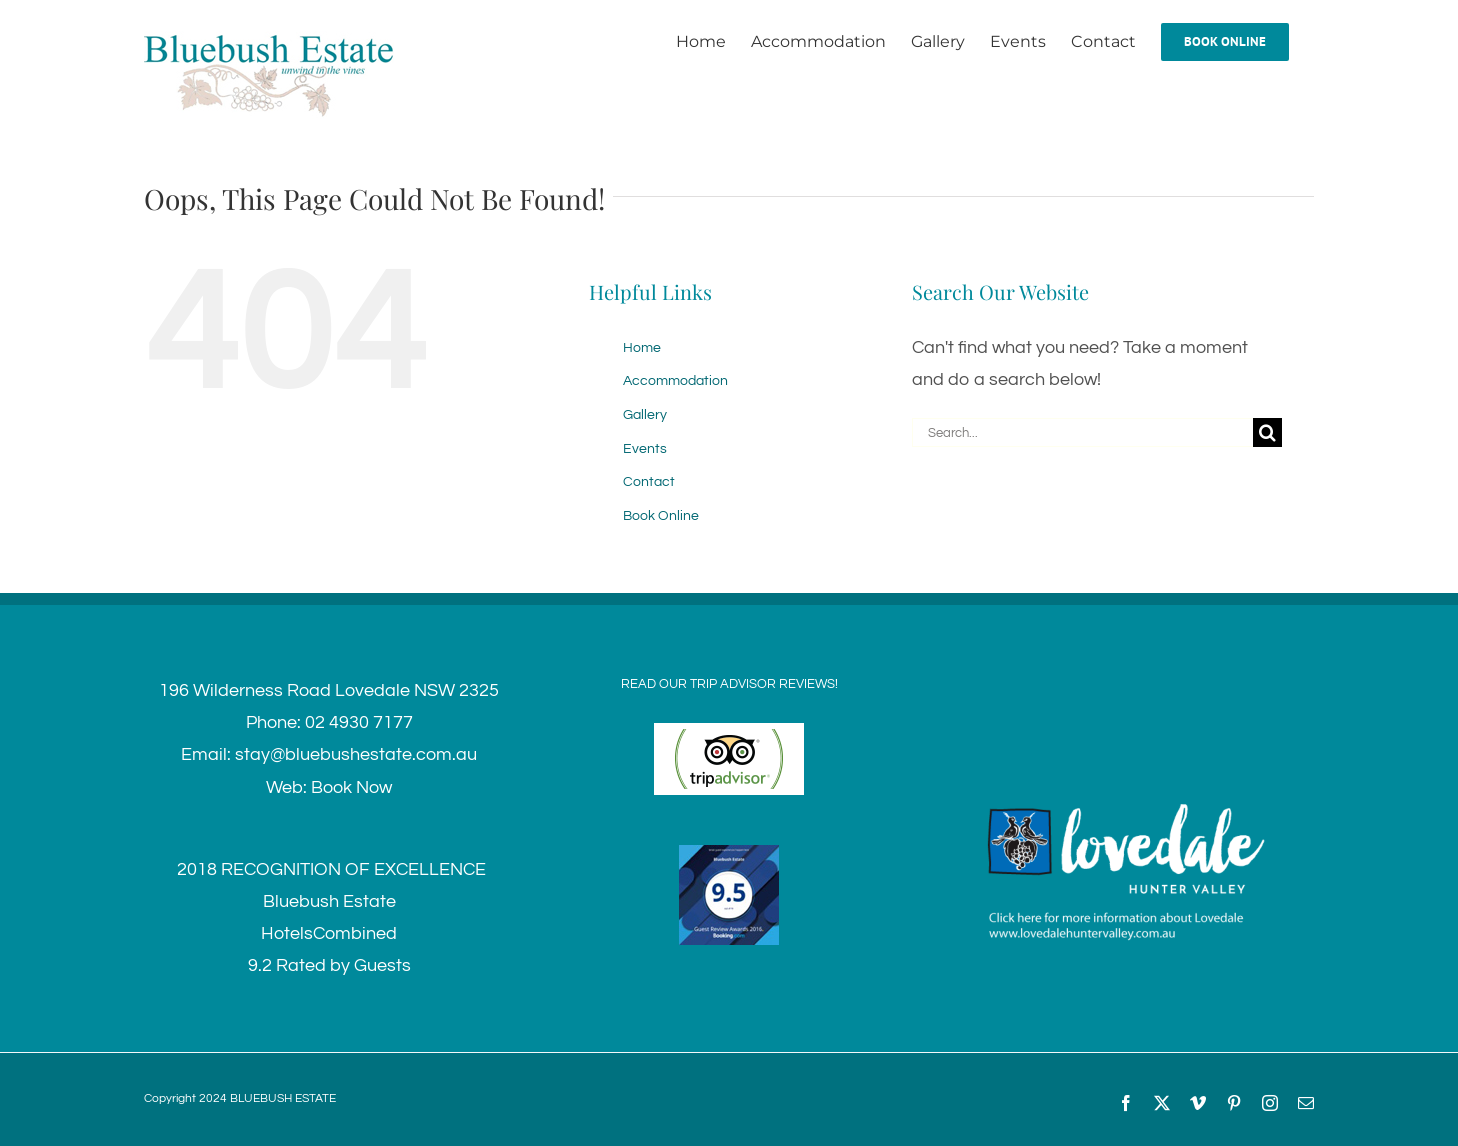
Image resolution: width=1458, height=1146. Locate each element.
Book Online (661, 516)
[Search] (1267, 432)
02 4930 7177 (359, 722)
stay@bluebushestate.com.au (356, 754)
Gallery (645, 415)
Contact (649, 482)
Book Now (351, 787)
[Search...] (1082, 432)
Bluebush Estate (329, 901)
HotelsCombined (329, 933)
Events (645, 449)
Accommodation (675, 381)
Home (642, 348)
